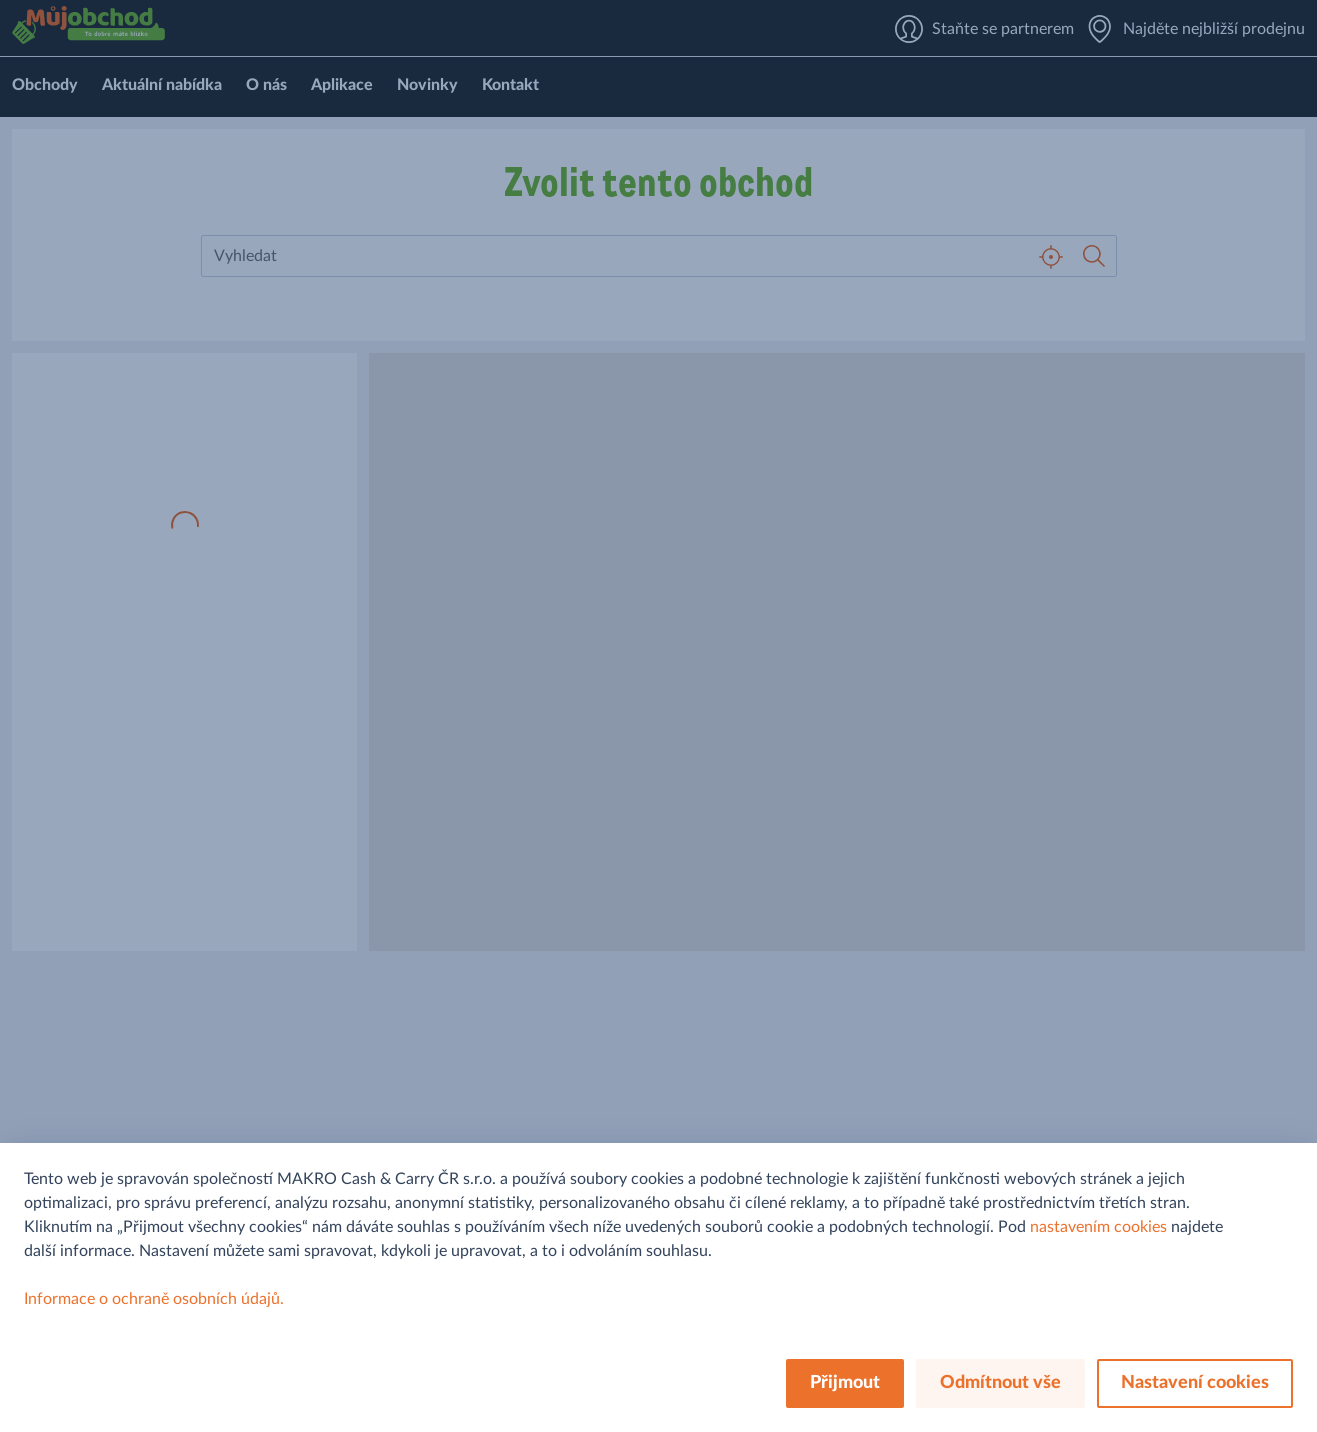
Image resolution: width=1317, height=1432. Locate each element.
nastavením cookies (1098, 1227)
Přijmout (845, 1383)
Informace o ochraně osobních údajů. (154, 1299)
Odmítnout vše (1000, 1383)
